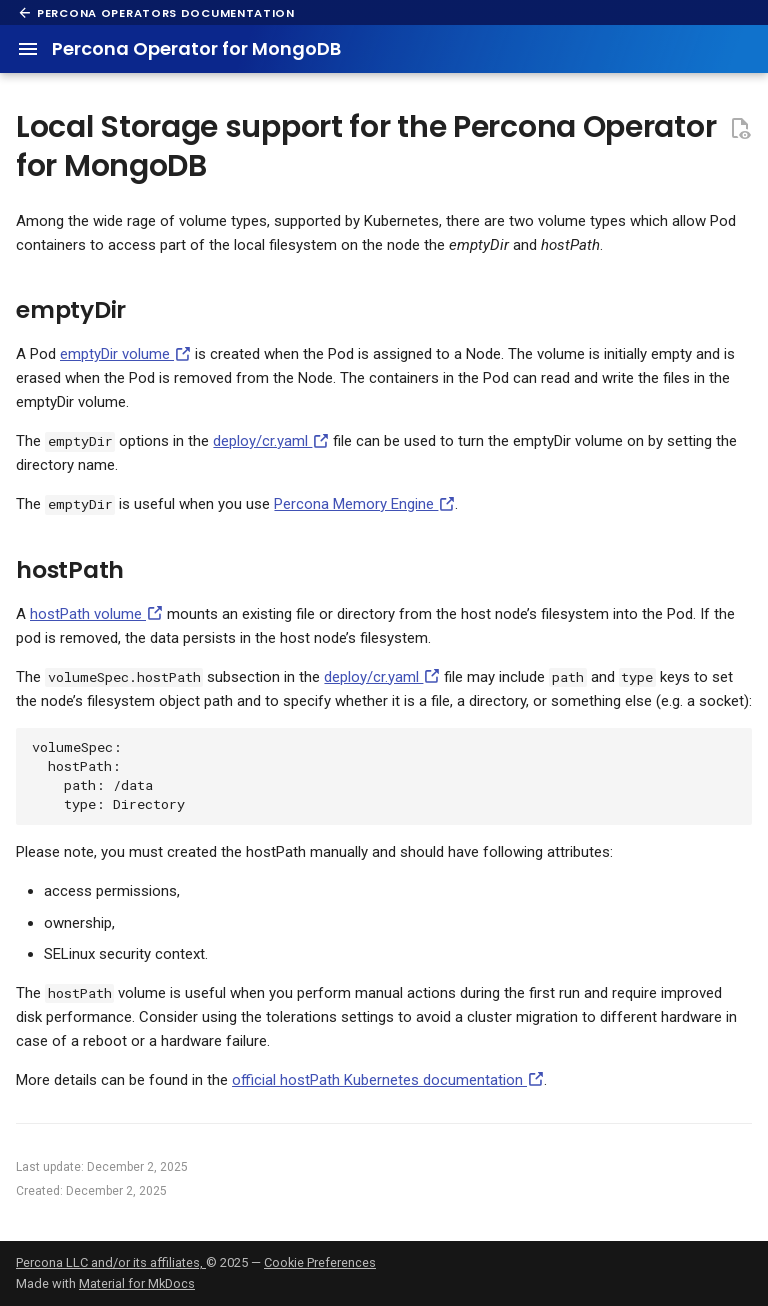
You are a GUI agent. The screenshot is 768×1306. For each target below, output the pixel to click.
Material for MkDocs (137, 1283)
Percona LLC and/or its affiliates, (111, 1262)
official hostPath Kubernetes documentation (388, 1080)
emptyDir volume (125, 354)
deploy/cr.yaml (271, 441)
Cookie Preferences (320, 1262)
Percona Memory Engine (364, 504)
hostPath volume (96, 614)
